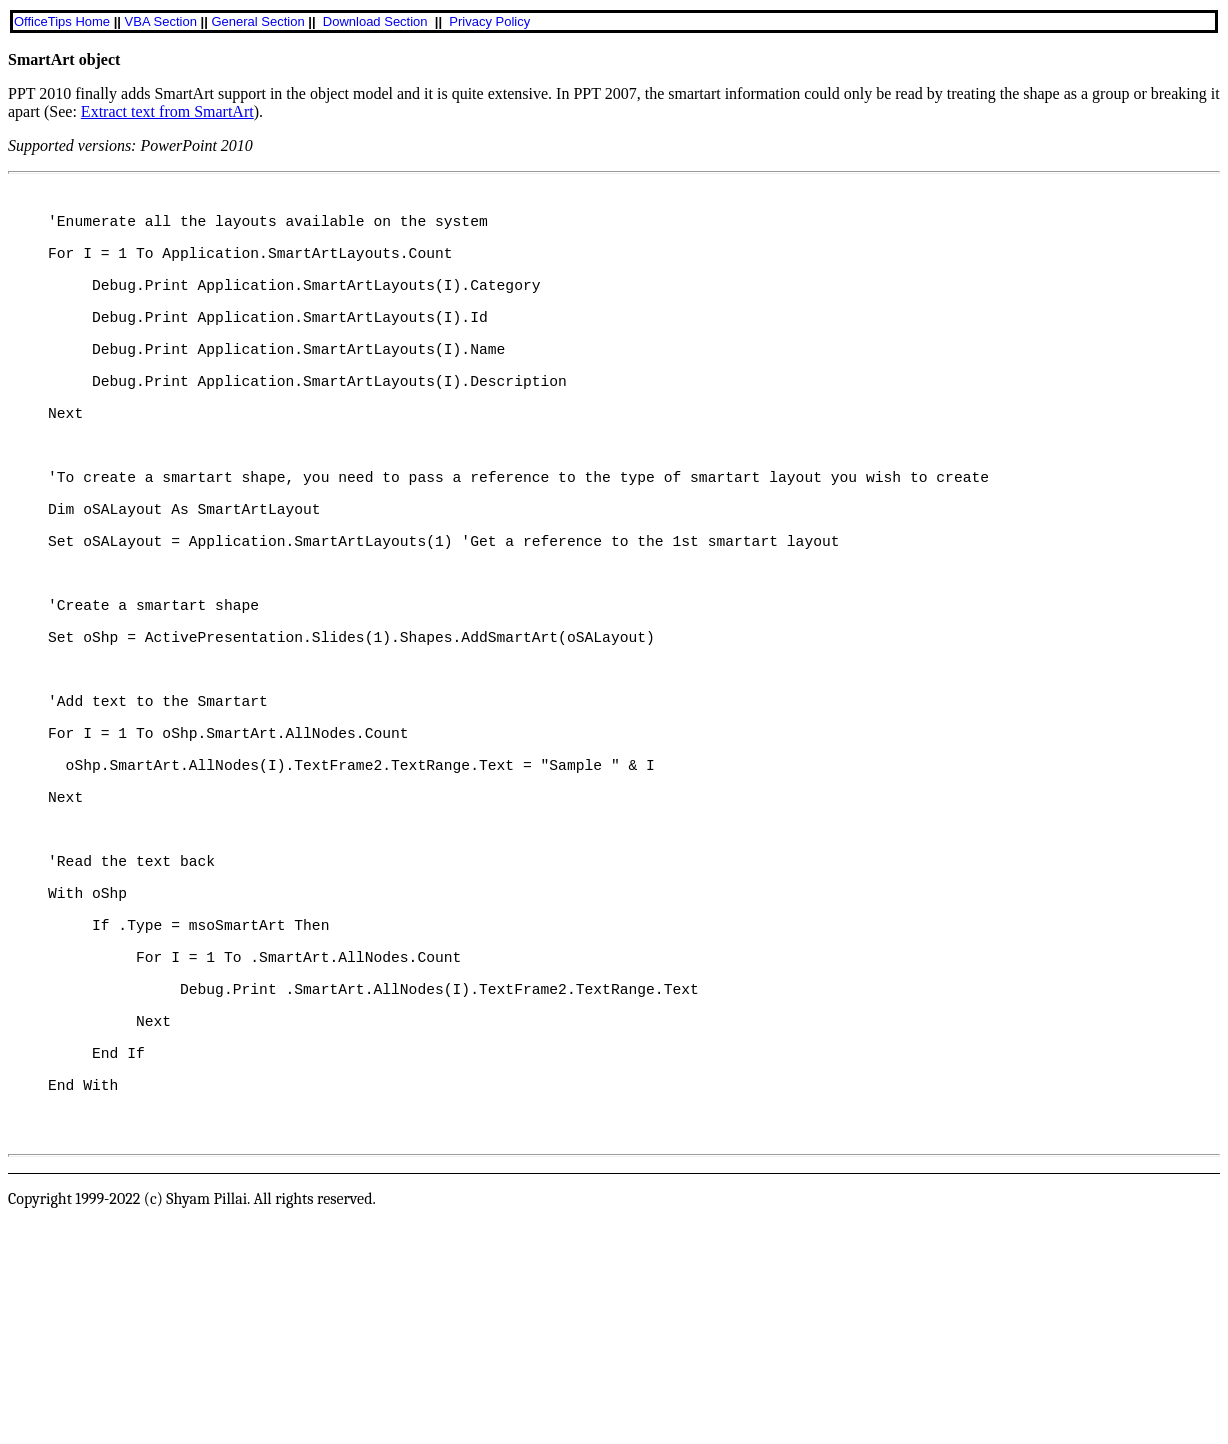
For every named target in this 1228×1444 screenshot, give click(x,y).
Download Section (375, 21)
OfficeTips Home (62, 21)
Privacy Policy (489, 21)
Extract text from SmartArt (167, 111)
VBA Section (161, 21)
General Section (257, 21)
